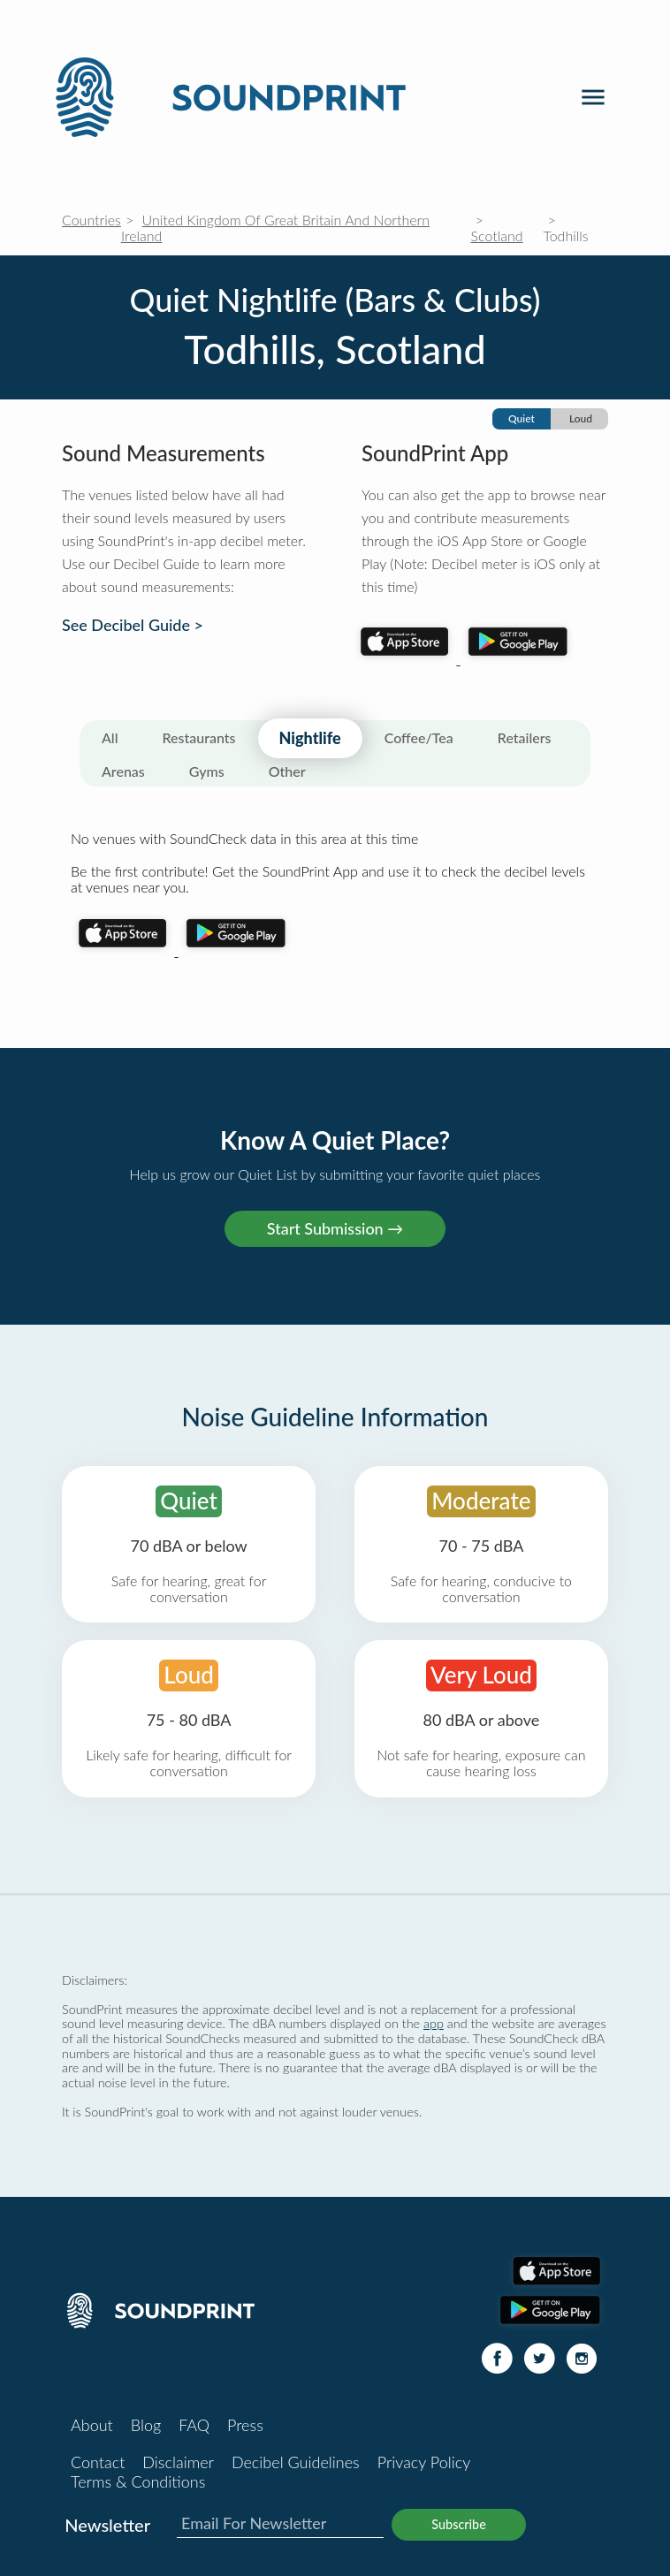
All (110, 737)
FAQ (194, 2425)
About (92, 2425)
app (433, 2023)
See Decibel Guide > (132, 625)
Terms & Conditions (138, 2481)
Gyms (207, 771)
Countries (91, 219)
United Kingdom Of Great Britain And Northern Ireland (275, 227)
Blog (146, 2425)
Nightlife (310, 738)
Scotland (497, 235)
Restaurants (199, 737)
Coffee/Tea (418, 737)
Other (287, 771)
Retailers (525, 737)
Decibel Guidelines (296, 2462)
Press (245, 2425)
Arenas (123, 771)
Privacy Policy (424, 2462)
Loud (580, 418)
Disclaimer (178, 2462)
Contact (98, 2462)
